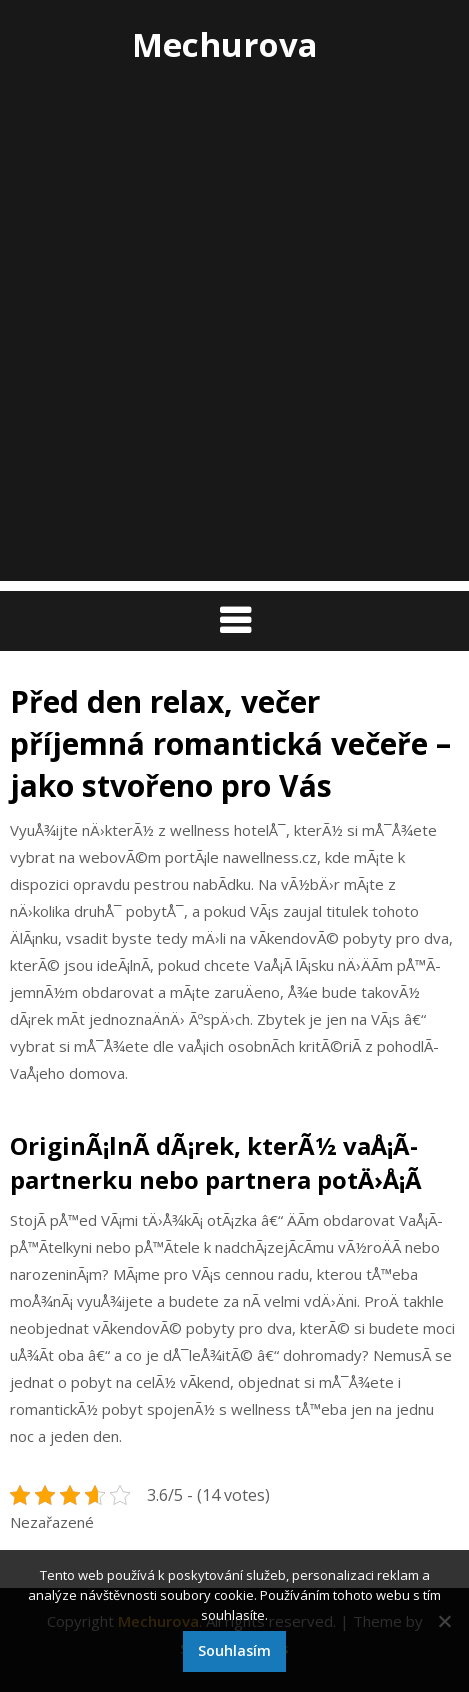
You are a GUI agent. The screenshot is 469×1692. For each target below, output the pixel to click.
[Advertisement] (234, 346)
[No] (444, 1621)
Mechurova (225, 44)
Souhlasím (234, 1650)
